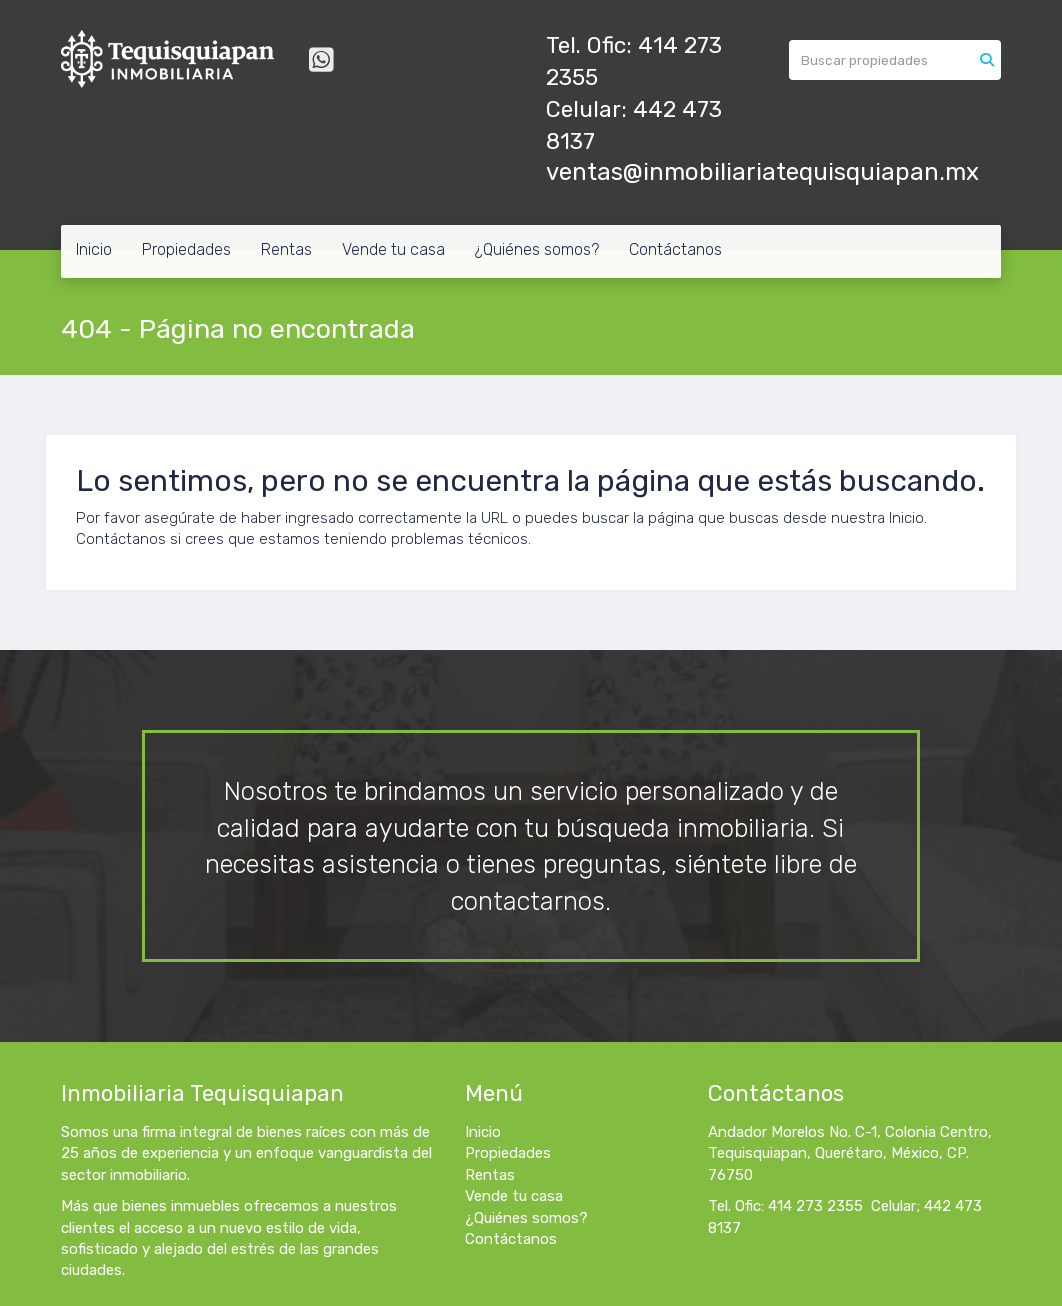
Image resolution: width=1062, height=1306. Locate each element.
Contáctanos (675, 249)
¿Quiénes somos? (537, 249)
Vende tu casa (393, 249)
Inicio (94, 249)
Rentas (286, 249)
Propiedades (186, 249)
